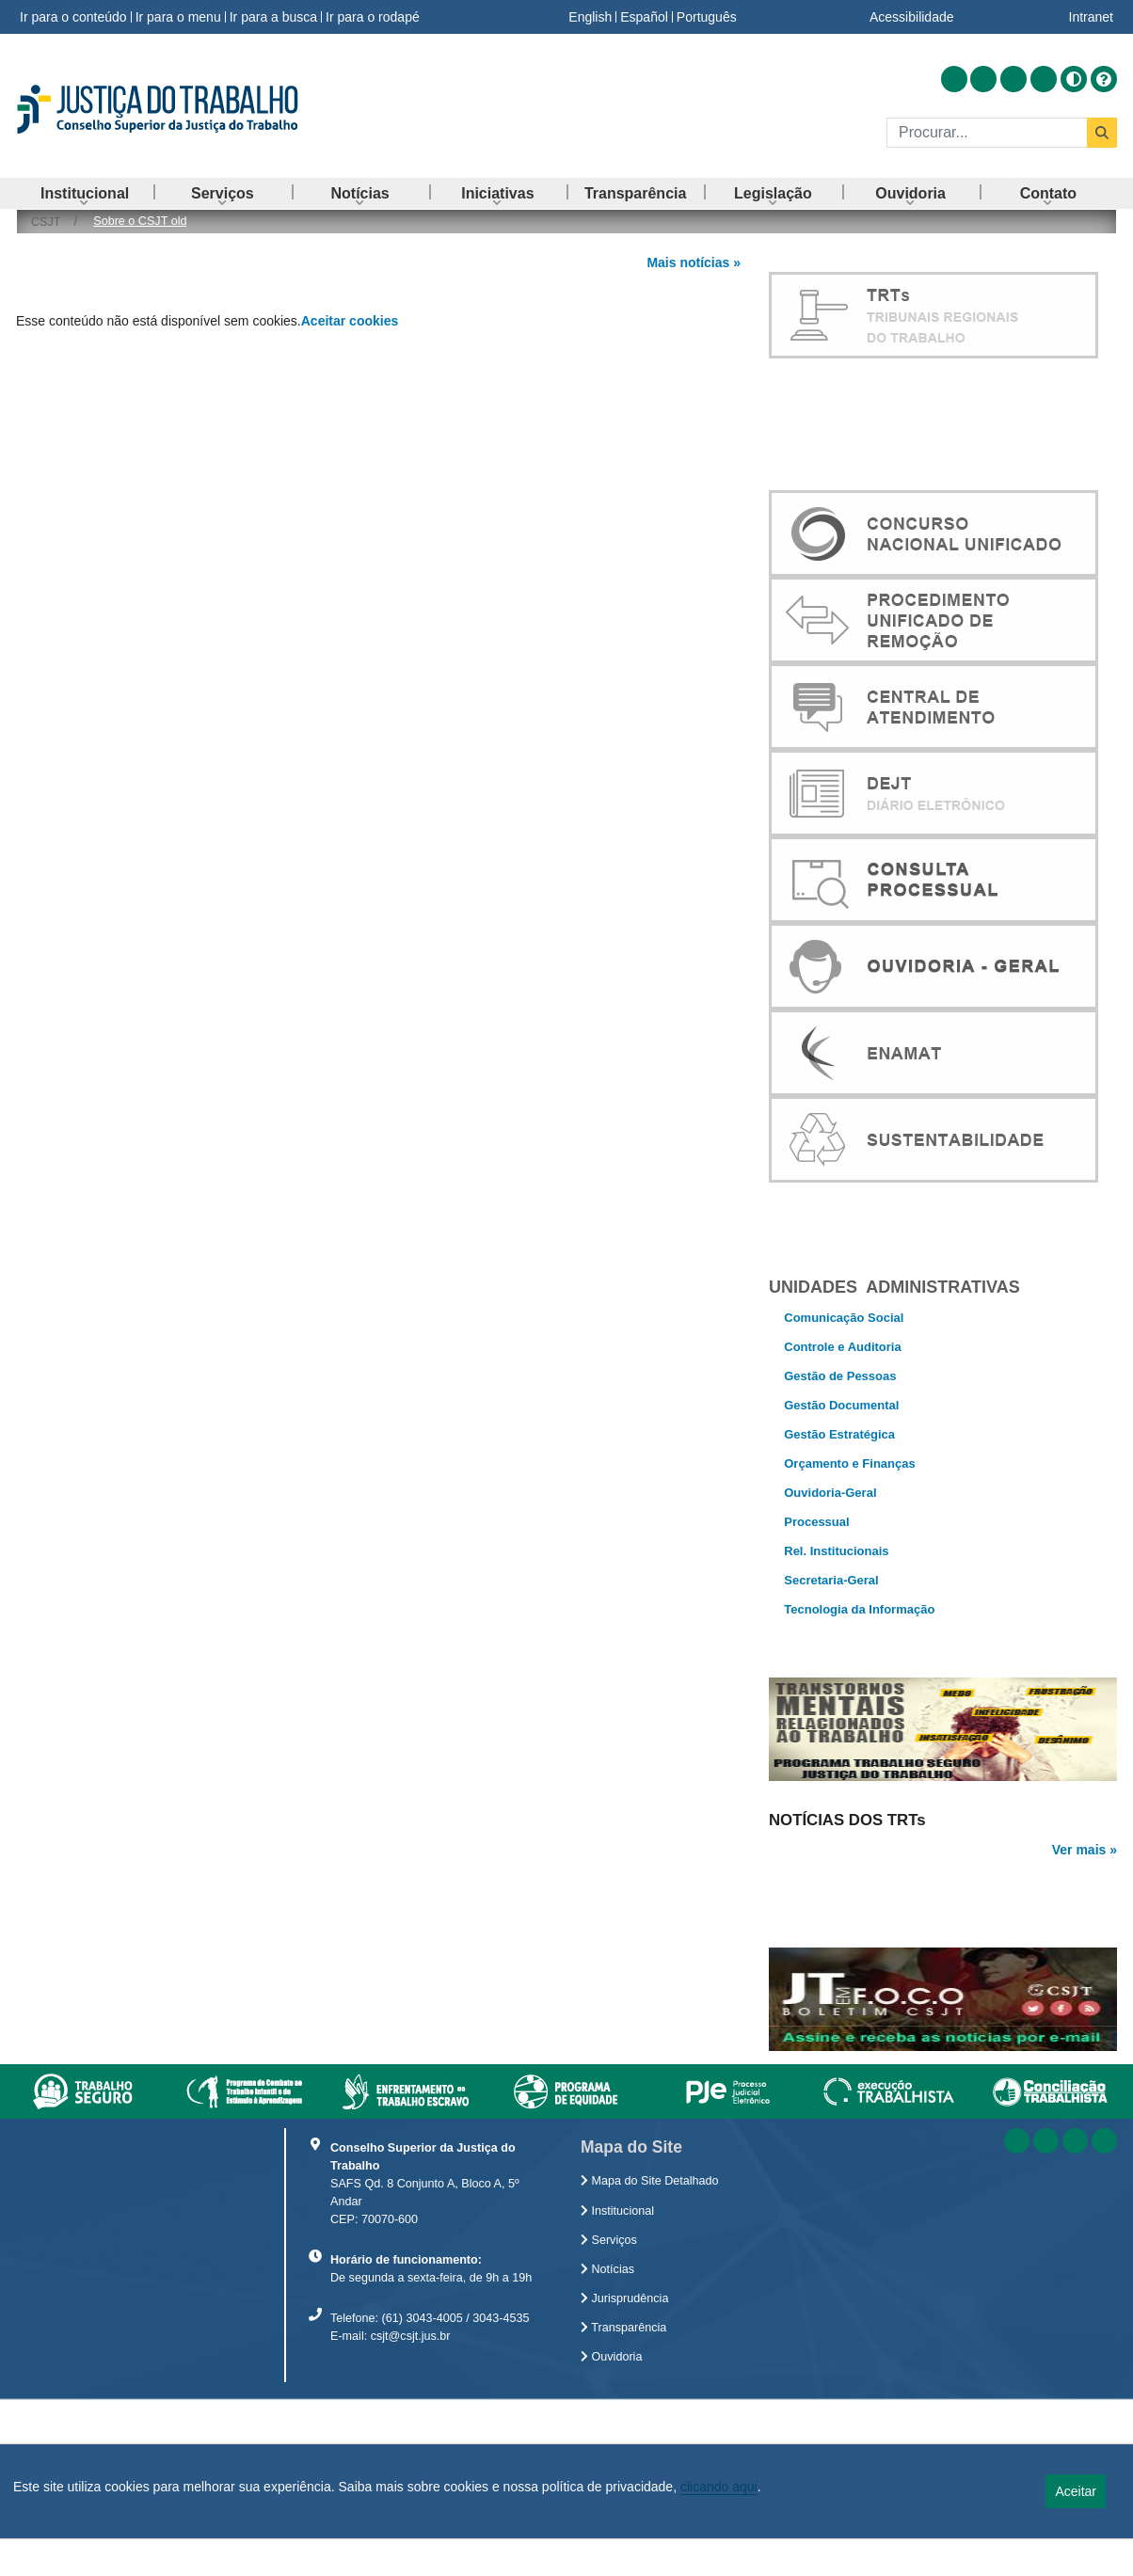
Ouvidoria (611, 2542)
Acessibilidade (912, 16)
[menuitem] (84, 193)
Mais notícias (687, 262)
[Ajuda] (1104, 79)
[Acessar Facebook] (983, 79)
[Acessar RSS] (954, 79)
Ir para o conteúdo (73, 16)
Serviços (609, 2425)
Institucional (617, 2396)
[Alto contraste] (1074, 79)
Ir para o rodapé (373, 16)
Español (644, 16)
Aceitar (1075, 2491)
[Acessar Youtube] (1013, 79)
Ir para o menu (178, 16)
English (590, 16)
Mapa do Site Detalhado (650, 2366)
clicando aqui (719, 2486)
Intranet (1091, 16)
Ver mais (1079, 1911)
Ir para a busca (273, 16)
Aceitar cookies (350, 320)
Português (707, 16)
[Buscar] (986, 133)
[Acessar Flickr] (1043, 79)
